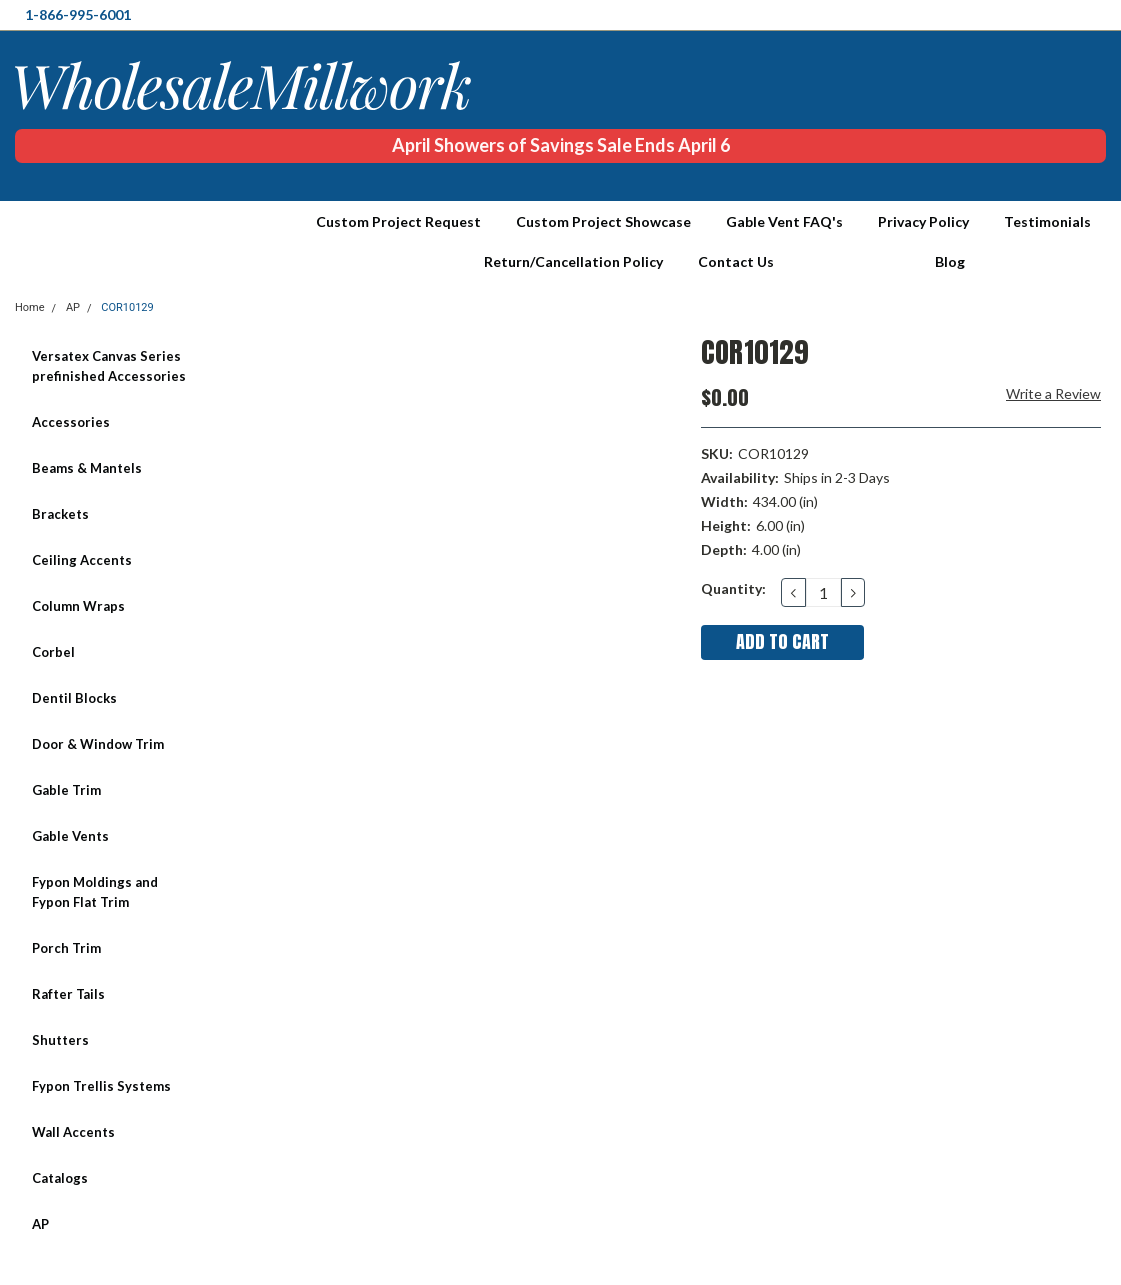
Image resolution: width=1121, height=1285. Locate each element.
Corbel (53, 652)
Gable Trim (66, 790)
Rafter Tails (68, 994)
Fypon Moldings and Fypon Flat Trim (95, 892)
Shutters (60, 1040)
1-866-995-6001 (78, 14)
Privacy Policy (923, 221)
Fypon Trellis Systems (101, 1086)
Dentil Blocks (74, 698)
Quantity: (733, 588)
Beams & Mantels (87, 468)
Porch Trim (66, 948)
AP (40, 1224)
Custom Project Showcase (603, 221)
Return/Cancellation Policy (573, 261)
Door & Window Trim (98, 744)
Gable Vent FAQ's (784, 221)
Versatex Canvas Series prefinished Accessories (109, 366)
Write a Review (1053, 393)
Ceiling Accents (82, 560)
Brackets (60, 514)
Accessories (71, 422)
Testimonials (1047, 221)
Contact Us (736, 261)
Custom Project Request (398, 221)
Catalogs (60, 1178)
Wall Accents (73, 1132)
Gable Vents (70, 836)
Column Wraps (78, 606)
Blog (950, 261)
